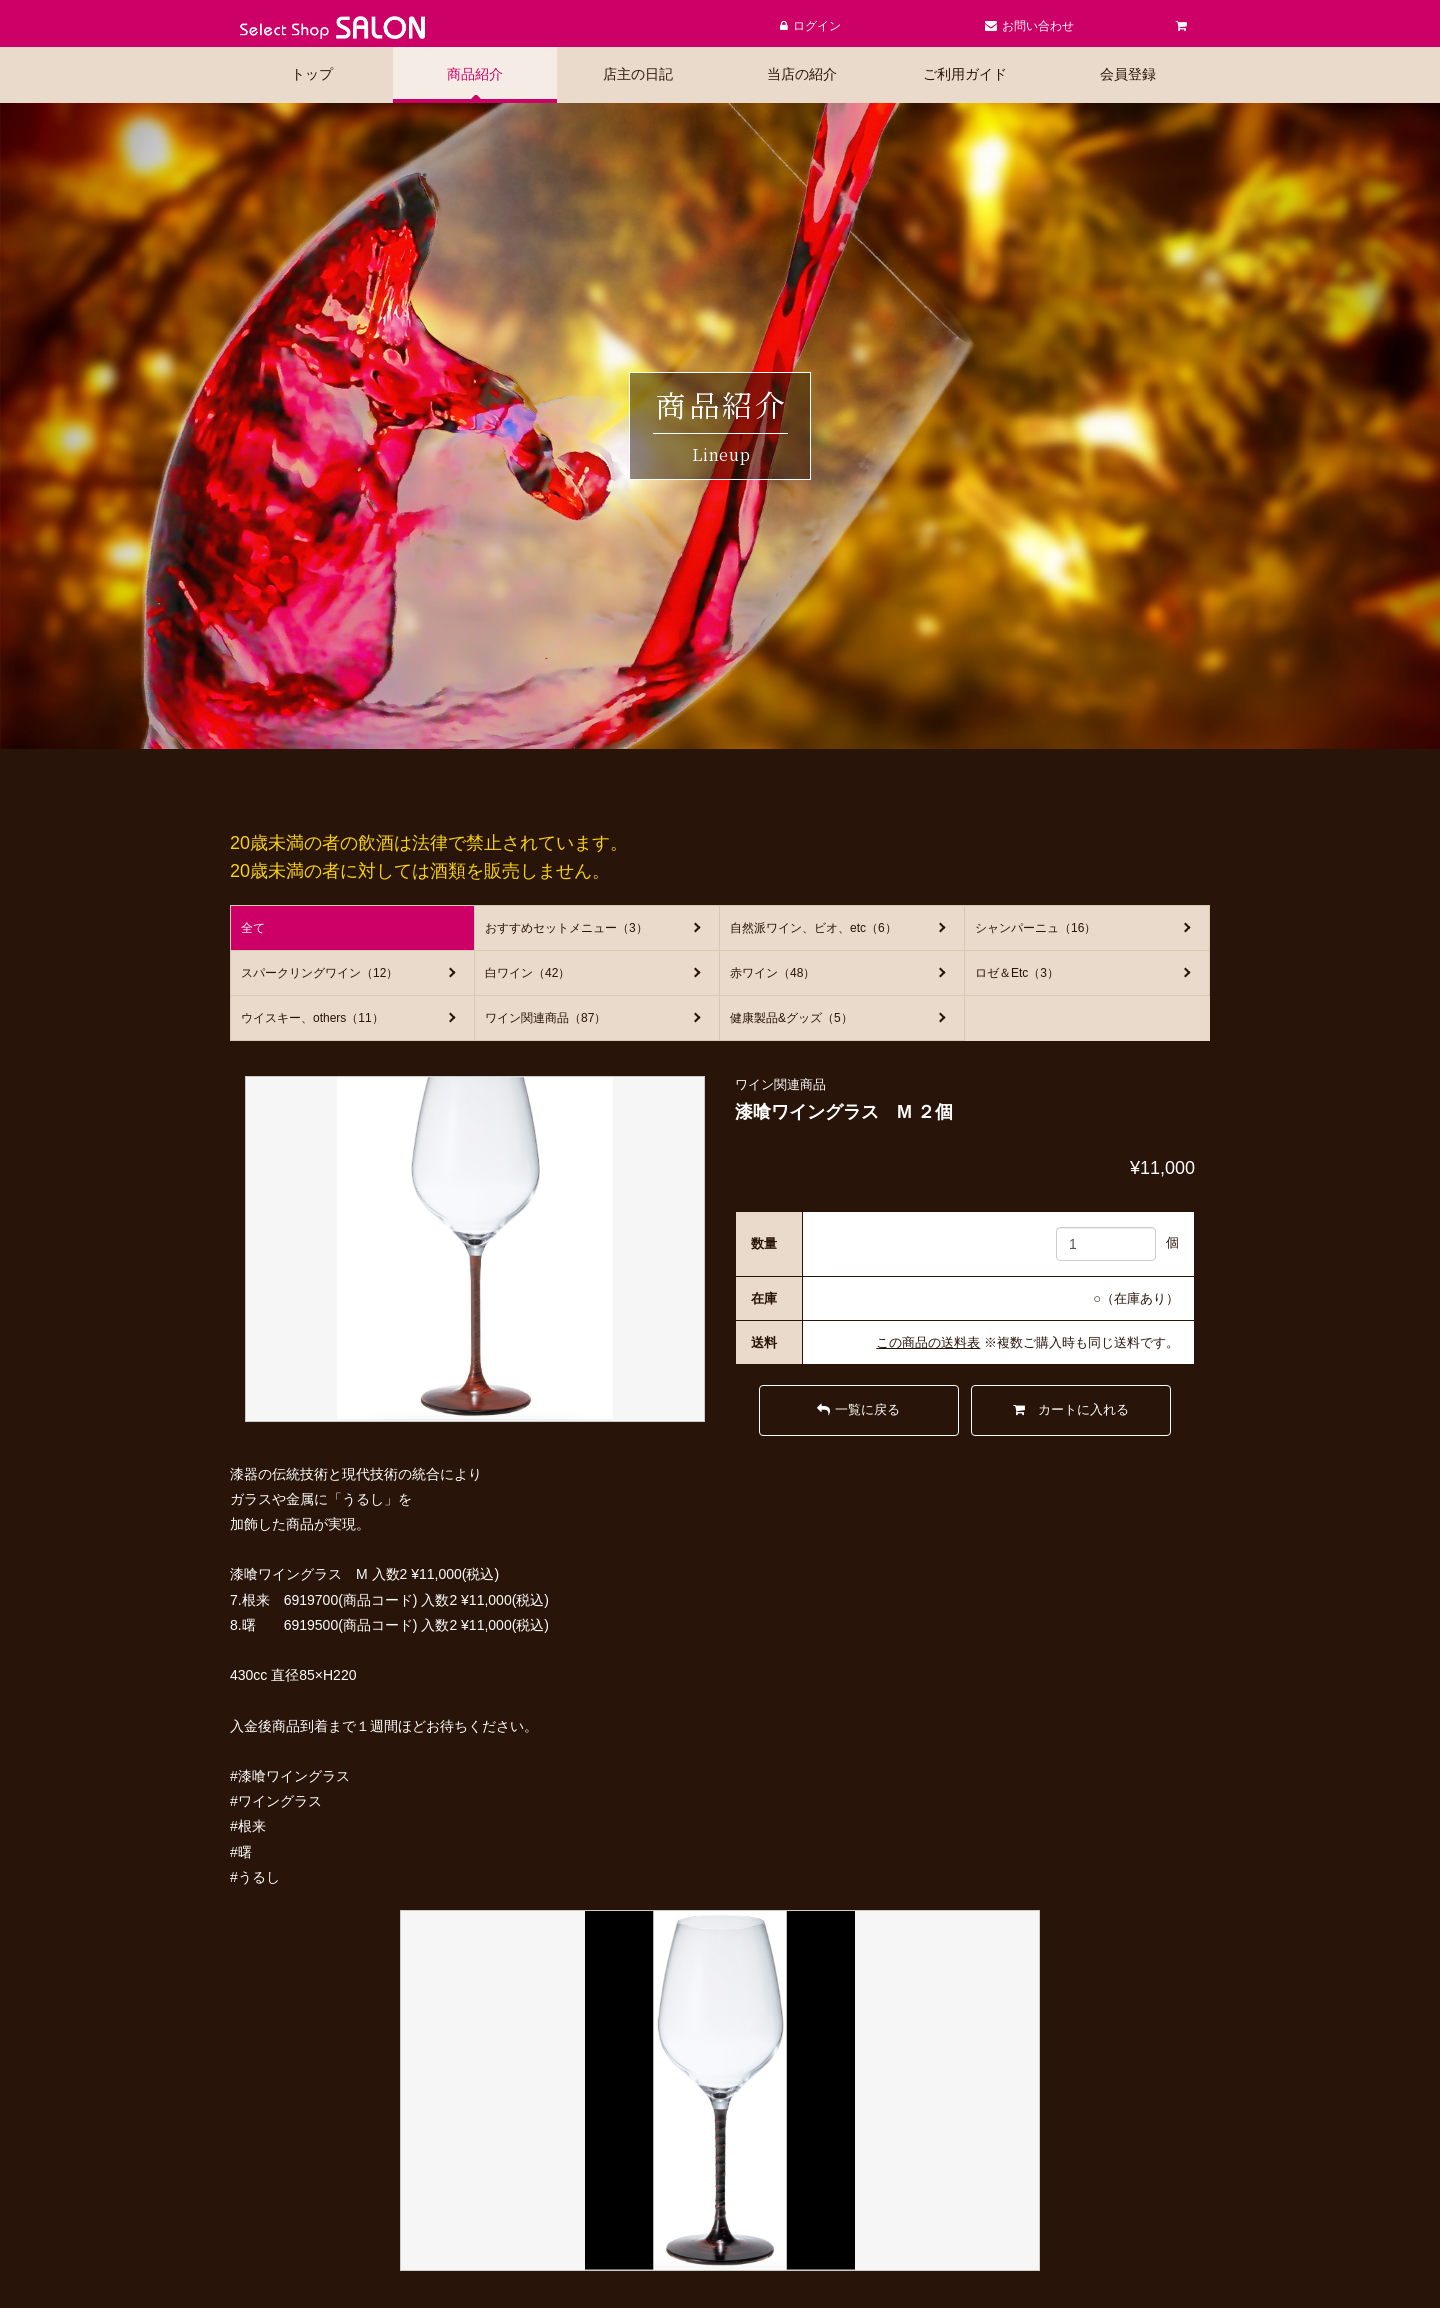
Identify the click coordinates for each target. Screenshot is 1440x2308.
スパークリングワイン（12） (319, 973)
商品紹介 (475, 74)
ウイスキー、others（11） (312, 1018)
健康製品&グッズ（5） (791, 1018)
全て (253, 928)
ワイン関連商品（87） (545, 1018)
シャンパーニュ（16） (1035, 928)
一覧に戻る (858, 1409)
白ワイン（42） (527, 973)
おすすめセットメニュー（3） (566, 928)
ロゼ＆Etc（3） (1017, 973)
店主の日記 (638, 74)
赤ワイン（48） (772, 973)
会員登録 (1128, 74)
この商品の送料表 (928, 1342)
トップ (312, 74)
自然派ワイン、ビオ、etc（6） (813, 928)
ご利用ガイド (965, 74)
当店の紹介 (802, 74)
